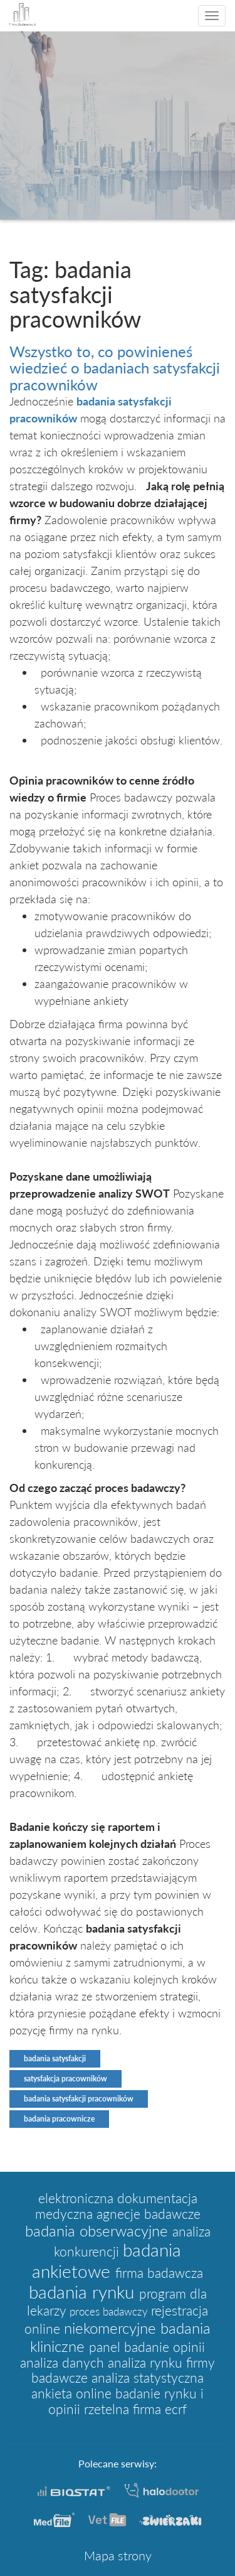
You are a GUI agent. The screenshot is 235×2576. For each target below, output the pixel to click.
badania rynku (84, 2291)
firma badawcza (159, 2272)
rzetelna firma (124, 2409)
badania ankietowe (106, 2260)
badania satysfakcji (55, 2058)
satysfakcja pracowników (65, 2078)
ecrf (176, 2409)
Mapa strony (118, 2555)
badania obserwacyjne (98, 2230)
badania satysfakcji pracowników (78, 2098)
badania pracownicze (59, 2118)
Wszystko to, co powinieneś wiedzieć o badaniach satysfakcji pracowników (114, 368)
